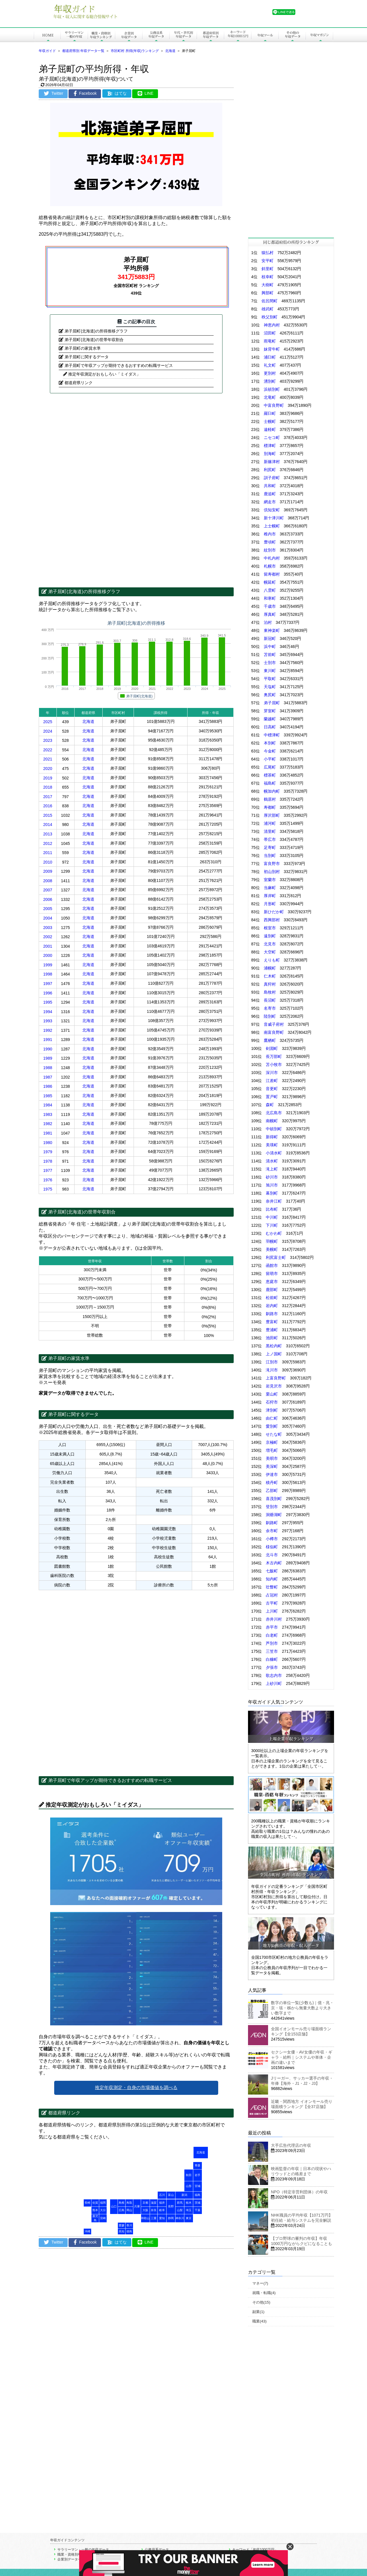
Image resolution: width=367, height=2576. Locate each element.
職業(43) (259, 2321)
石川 (162, 2194)
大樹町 (267, 284)
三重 (154, 2218)
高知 (121, 2231)
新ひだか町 (274, 911)
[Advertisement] (136, 436)
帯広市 (270, 839)
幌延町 (270, 582)
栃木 (189, 2202)
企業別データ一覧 (71, 2559)
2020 (47, 768)
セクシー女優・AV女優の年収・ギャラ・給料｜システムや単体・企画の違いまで (301, 2057)
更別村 (270, 373)
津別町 (272, 1410)
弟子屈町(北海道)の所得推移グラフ (96, 331)
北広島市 (274, 1112)
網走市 (270, 502)
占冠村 (272, 1595)
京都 (145, 2202)
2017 (47, 796)
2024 (47, 731)
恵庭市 (272, 1281)
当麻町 (270, 887)
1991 (47, 1039)
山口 (114, 2206)
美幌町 (272, 1249)
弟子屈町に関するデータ (87, 357)
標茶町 (270, 775)
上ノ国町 (274, 1354)
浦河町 (270, 823)
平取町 (270, 678)
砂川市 (272, 1177)
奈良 (154, 2210)
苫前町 (270, 654)
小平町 (270, 759)
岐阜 (162, 2210)
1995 (47, 1002)
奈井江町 (274, 1201)
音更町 (272, 1088)
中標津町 (272, 735)
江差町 (272, 1080)
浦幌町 (270, 968)
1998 (47, 974)
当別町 (270, 855)
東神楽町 (272, 630)
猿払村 (267, 252)
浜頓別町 (272, 389)
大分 (103, 2210)
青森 (197, 2165)
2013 (47, 834)
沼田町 (270, 333)
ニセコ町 (272, 437)
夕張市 (272, 1667)
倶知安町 (272, 510)
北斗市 (272, 1555)
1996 (47, 993)
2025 (47, 721)
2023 (47, 740)
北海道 (170, 51)
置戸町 (272, 1096)
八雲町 (270, 590)
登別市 (272, 1506)
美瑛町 (272, 1145)
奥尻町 (270, 694)
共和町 (270, 485)
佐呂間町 (269, 301)
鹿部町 (272, 1289)
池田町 (272, 1338)
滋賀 (154, 2202)
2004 (47, 918)
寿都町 (270, 807)
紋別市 (270, 550)
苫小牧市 (274, 1064)
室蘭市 (270, 879)
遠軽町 (270, 429)
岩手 (197, 2175)
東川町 (270, 670)
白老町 (272, 1635)
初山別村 (272, 871)
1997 (47, 983)
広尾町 (270, 767)
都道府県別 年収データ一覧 (83, 51)
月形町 (270, 903)
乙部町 (272, 1490)
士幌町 (270, 421)
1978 (47, 1161)
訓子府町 (272, 477)
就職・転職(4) (264, 2293)
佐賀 (95, 2202)
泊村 (268, 622)
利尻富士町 (276, 1257)
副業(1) (258, 2312)
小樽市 (272, 1538)
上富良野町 (276, 1378)
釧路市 (272, 1313)
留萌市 (272, 1273)
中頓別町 (274, 1129)
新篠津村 (272, 461)
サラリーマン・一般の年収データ (83, 2550)
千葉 (197, 2210)
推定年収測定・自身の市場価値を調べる (136, 2087)
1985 (47, 1096)
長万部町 (274, 1056)
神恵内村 (272, 325)
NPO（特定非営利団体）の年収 (299, 2192)
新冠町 (270, 638)
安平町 (267, 260)
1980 (47, 1142)
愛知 (162, 2218)
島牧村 (270, 992)
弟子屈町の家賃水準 (83, 348)
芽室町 (270, 711)
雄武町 (267, 309)
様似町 (272, 1547)
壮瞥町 (272, 1587)
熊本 (95, 2210)
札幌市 (270, 566)
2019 (47, 778)
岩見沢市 (274, 1386)
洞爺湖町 (274, 1514)
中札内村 (272, 558)
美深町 (272, 1466)
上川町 (272, 1611)
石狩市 (272, 1402)
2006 (47, 899)
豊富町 (272, 1321)
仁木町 (270, 976)
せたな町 (274, 1434)
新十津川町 (274, 518)
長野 (171, 2206)
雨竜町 (270, 341)
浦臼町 (270, 357)
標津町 (270, 445)
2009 (47, 871)
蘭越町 (270, 719)
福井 (162, 2202)
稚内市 (270, 534)
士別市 (270, 662)
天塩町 (270, 686)
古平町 (272, 1603)
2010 (47, 862)
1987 (47, 1077)
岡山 (129, 2210)
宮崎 (103, 2218)
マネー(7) (260, 2283)
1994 (47, 1011)
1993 (47, 1021)
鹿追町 (270, 493)
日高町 (270, 727)
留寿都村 (272, 574)
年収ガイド (47, 51)
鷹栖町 (270, 1040)
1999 (47, 965)
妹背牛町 (272, 349)
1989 (47, 1058)
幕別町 (272, 1193)
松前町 (272, 1297)
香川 (129, 2225)
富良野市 (272, 863)
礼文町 (270, 365)
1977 (47, 1170)
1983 (47, 1114)
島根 (121, 2202)
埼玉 (189, 2210)
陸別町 (270, 1016)
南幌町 (272, 1120)
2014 (47, 824)
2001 (47, 946)
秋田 (189, 2175)
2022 (47, 750)
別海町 (270, 453)
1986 (47, 1086)
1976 (47, 1180)
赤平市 (272, 1627)
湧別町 (270, 381)
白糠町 (272, 1659)
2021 (47, 759)
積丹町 (272, 1482)
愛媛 (121, 2225)
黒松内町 (274, 1346)
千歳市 (270, 606)
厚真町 (270, 614)
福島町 (270, 783)
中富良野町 (274, 405)
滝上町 (272, 1169)
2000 (47, 955)
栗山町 (272, 1394)
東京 (189, 2218)
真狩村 (270, 984)
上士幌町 (272, 526)
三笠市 (272, 1651)
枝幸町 (267, 276)
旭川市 (272, 1185)
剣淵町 (272, 1048)
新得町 (272, 1137)
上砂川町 (274, 1683)
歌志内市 (274, 1675)
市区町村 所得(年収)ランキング (135, 51)
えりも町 (272, 960)
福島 (197, 2194)
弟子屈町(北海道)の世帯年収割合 (94, 339)
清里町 (270, 831)
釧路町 (272, 1522)
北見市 (270, 944)
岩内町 (272, 1305)
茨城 (197, 2202)
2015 (47, 815)
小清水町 (274, 1153)
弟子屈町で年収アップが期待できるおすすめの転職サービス (119, 365)
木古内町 (274, 1563)
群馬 (180, 2202)
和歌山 (145, 2218)
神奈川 (179, 2218)
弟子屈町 (272, 702)
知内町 (272, 1579)
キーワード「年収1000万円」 (255, 2550)
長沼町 (270, 1000)
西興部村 (272, 920)
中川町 (272, 1217)
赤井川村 (274, 1619)
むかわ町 (274, 1233)
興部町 (267, 293)
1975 (47, 1189)
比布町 (272, 1209)
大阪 (145, 2210)
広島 (121, 2210)
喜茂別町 (274, 1498)
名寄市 (270, 1008)
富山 (171, 2194)
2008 (47, 880)
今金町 (270, 751)
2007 (47, 890)
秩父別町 (269, 317)
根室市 (270, 928)
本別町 (270, 743)
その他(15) (261, 2302)
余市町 (272, 1530)
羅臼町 (270, 413)
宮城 (197, 2186)
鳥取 (129, 2202)
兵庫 (137, 2206)
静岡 (171, 2218)
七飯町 (272, 1571)
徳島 (129, 2231)
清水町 (272, 1161)
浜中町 (270, 646)
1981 (47, 1133)
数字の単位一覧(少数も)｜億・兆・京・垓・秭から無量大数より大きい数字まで (302, 2007)
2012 (47, 843)
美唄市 (272, 1458)
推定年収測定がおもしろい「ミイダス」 (104, 374)
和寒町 (270, 598)
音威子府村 (274, 1024)
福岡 (103, 2202)
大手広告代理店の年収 (291, 2145)
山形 (189, 2186)
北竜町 (270, 397)
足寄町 (270, 847)
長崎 (87, 2202)
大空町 (270, 952)
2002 (47, 936)
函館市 (272, 1265)
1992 (47, 1030)
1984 (47, 1105)
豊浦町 (272, 1329)
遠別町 (270, 936)
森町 (270, 1104)
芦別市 (272, 1643)
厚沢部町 (272, 815)
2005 (47, 908)
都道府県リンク (79, 382)
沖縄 (87, 2231)
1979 (47, 1151)
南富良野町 (274, 1032)
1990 (47, 1049)
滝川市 (272, 1370)
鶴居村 (270, 799)
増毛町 (272, 1450)
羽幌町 (272, 1241)
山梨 (180, 2210)
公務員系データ (157, 2550)
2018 (47, 787)
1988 (47, 1067)
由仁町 (272, 1418)
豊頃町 (270, 542)
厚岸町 (270, 895)
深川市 (272, 1072)
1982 (47, 1123)
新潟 (184, 2194)
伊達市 (272, 1474)
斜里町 (267, 268)
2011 (47, 852)
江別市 (272, 1362)
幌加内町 (272, 791)
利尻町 (270, 469)
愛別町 (272, 1426)
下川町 (272, 1225)
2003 (47, 927)
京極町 (272, 1442)
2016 (47, 806)
